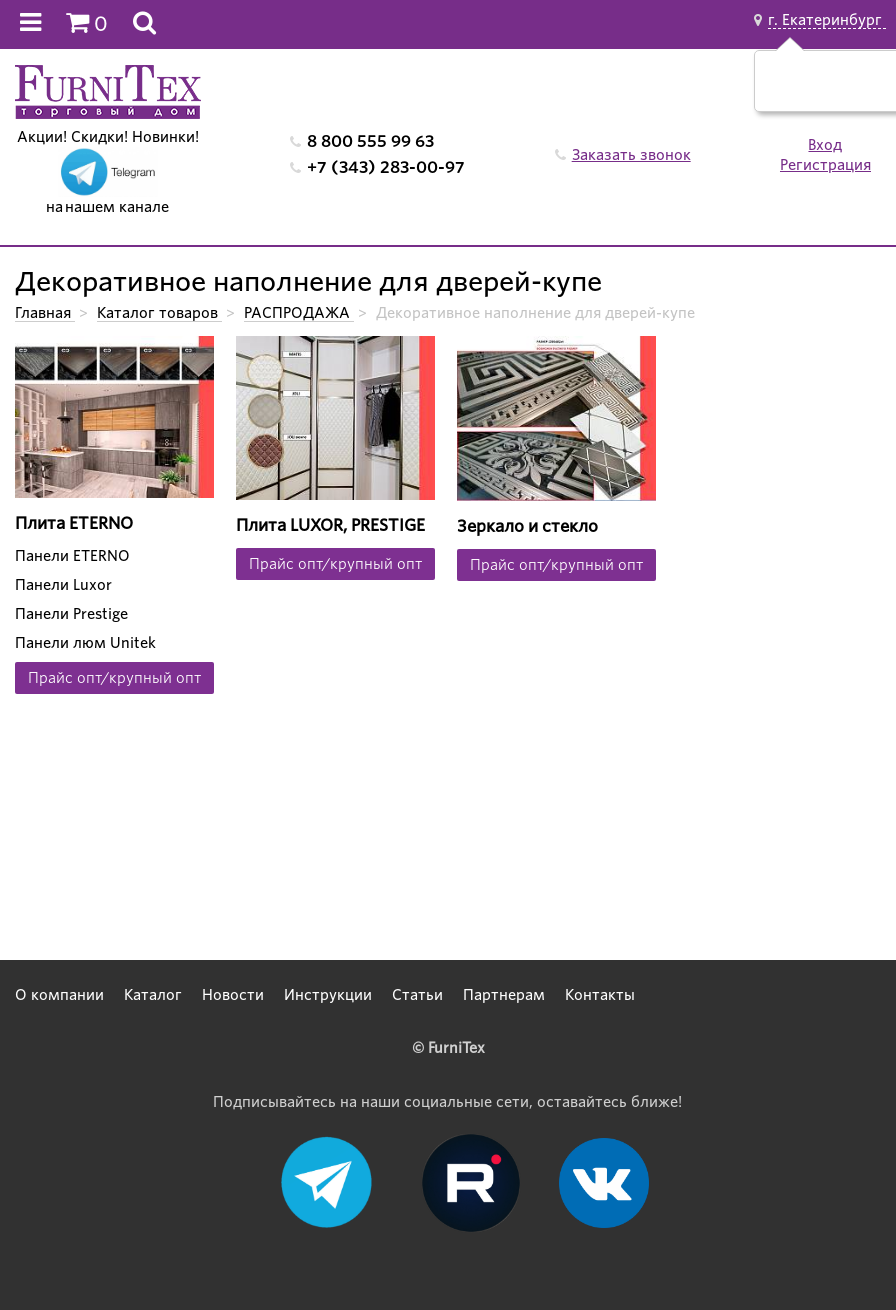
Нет (854, 91)
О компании (59, 995)
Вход (825, 145)
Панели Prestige (71, 614)
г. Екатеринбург (827, 20)
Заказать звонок (631, 155)
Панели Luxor (63, 585)
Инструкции (328, 995)
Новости (233, 995)
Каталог (153, 995)
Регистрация (825, 165)
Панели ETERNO (72, 556)
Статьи (417, 995)
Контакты (600, 995)
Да (807, 91)
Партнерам (504, 995)
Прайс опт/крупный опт (114, 678)
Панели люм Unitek (85, 643)
